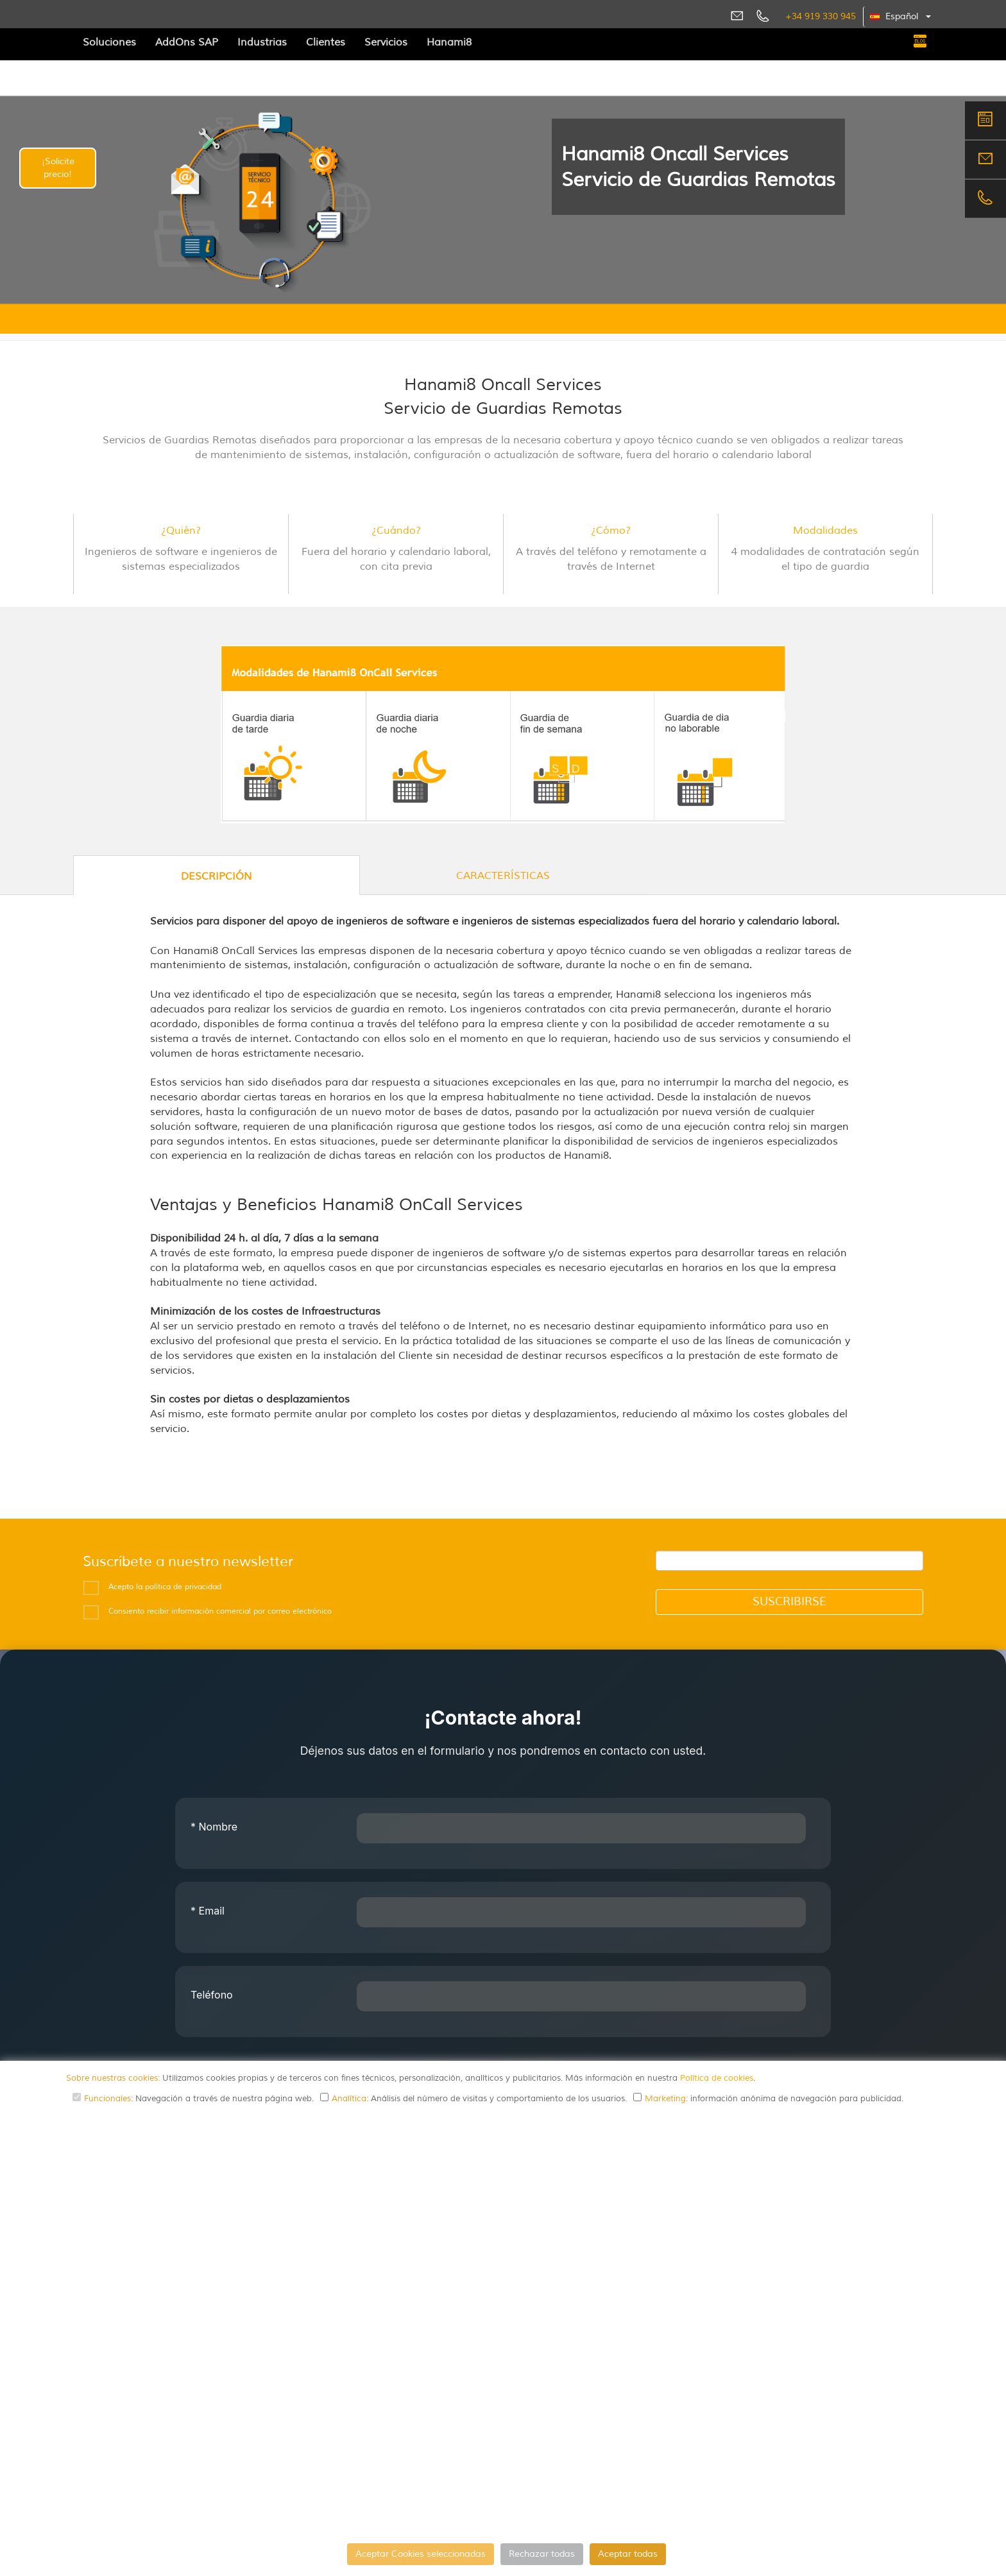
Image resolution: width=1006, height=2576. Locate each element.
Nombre (214, 1826)
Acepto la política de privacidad (164, 1587)
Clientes (325, 42)
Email (208, 1910)
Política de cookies (716, 2078)
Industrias (262, 42)
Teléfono (212, 1994)
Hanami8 (449, 42)
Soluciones (109, 42)
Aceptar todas (628, 2553)
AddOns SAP (186, 42)
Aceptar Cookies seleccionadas (420, 2553)
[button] (901, 16)
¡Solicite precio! (58, 168)
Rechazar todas (542, 2553)
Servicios (385, 42)
